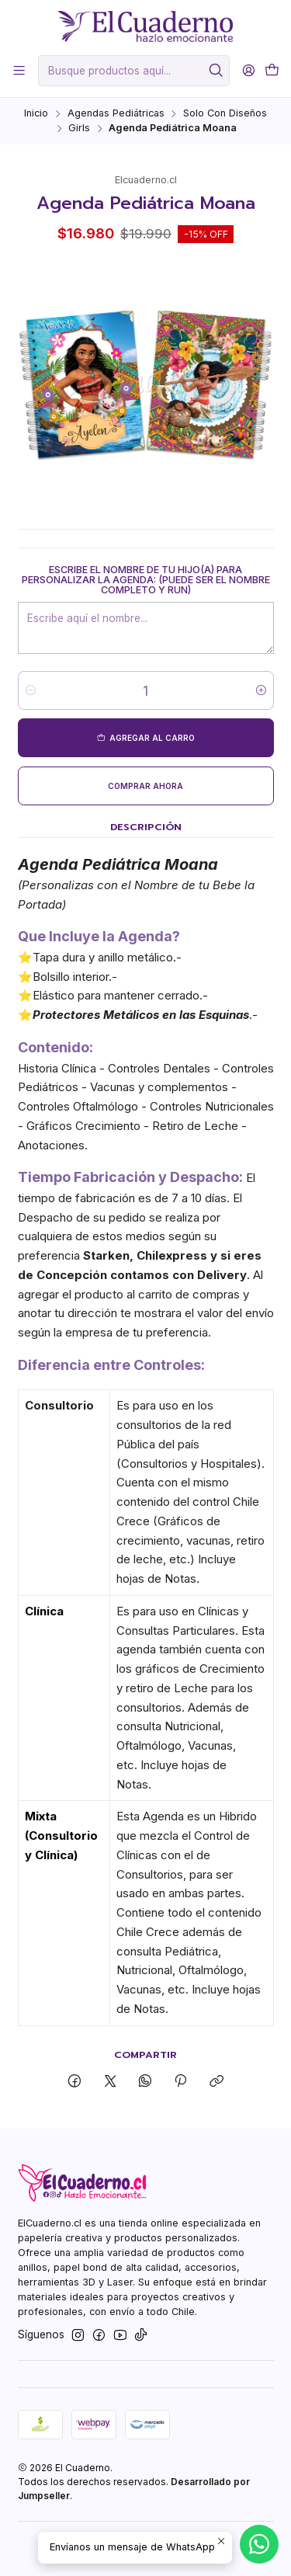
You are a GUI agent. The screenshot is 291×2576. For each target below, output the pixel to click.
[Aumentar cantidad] (261, 691)
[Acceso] (248, 70)
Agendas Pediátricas (116, 114)
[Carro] (272, 70)
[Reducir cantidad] (31, 691)
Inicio (36, 114)
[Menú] (19, 70)
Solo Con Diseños (225, 114)
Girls (79, 128)
